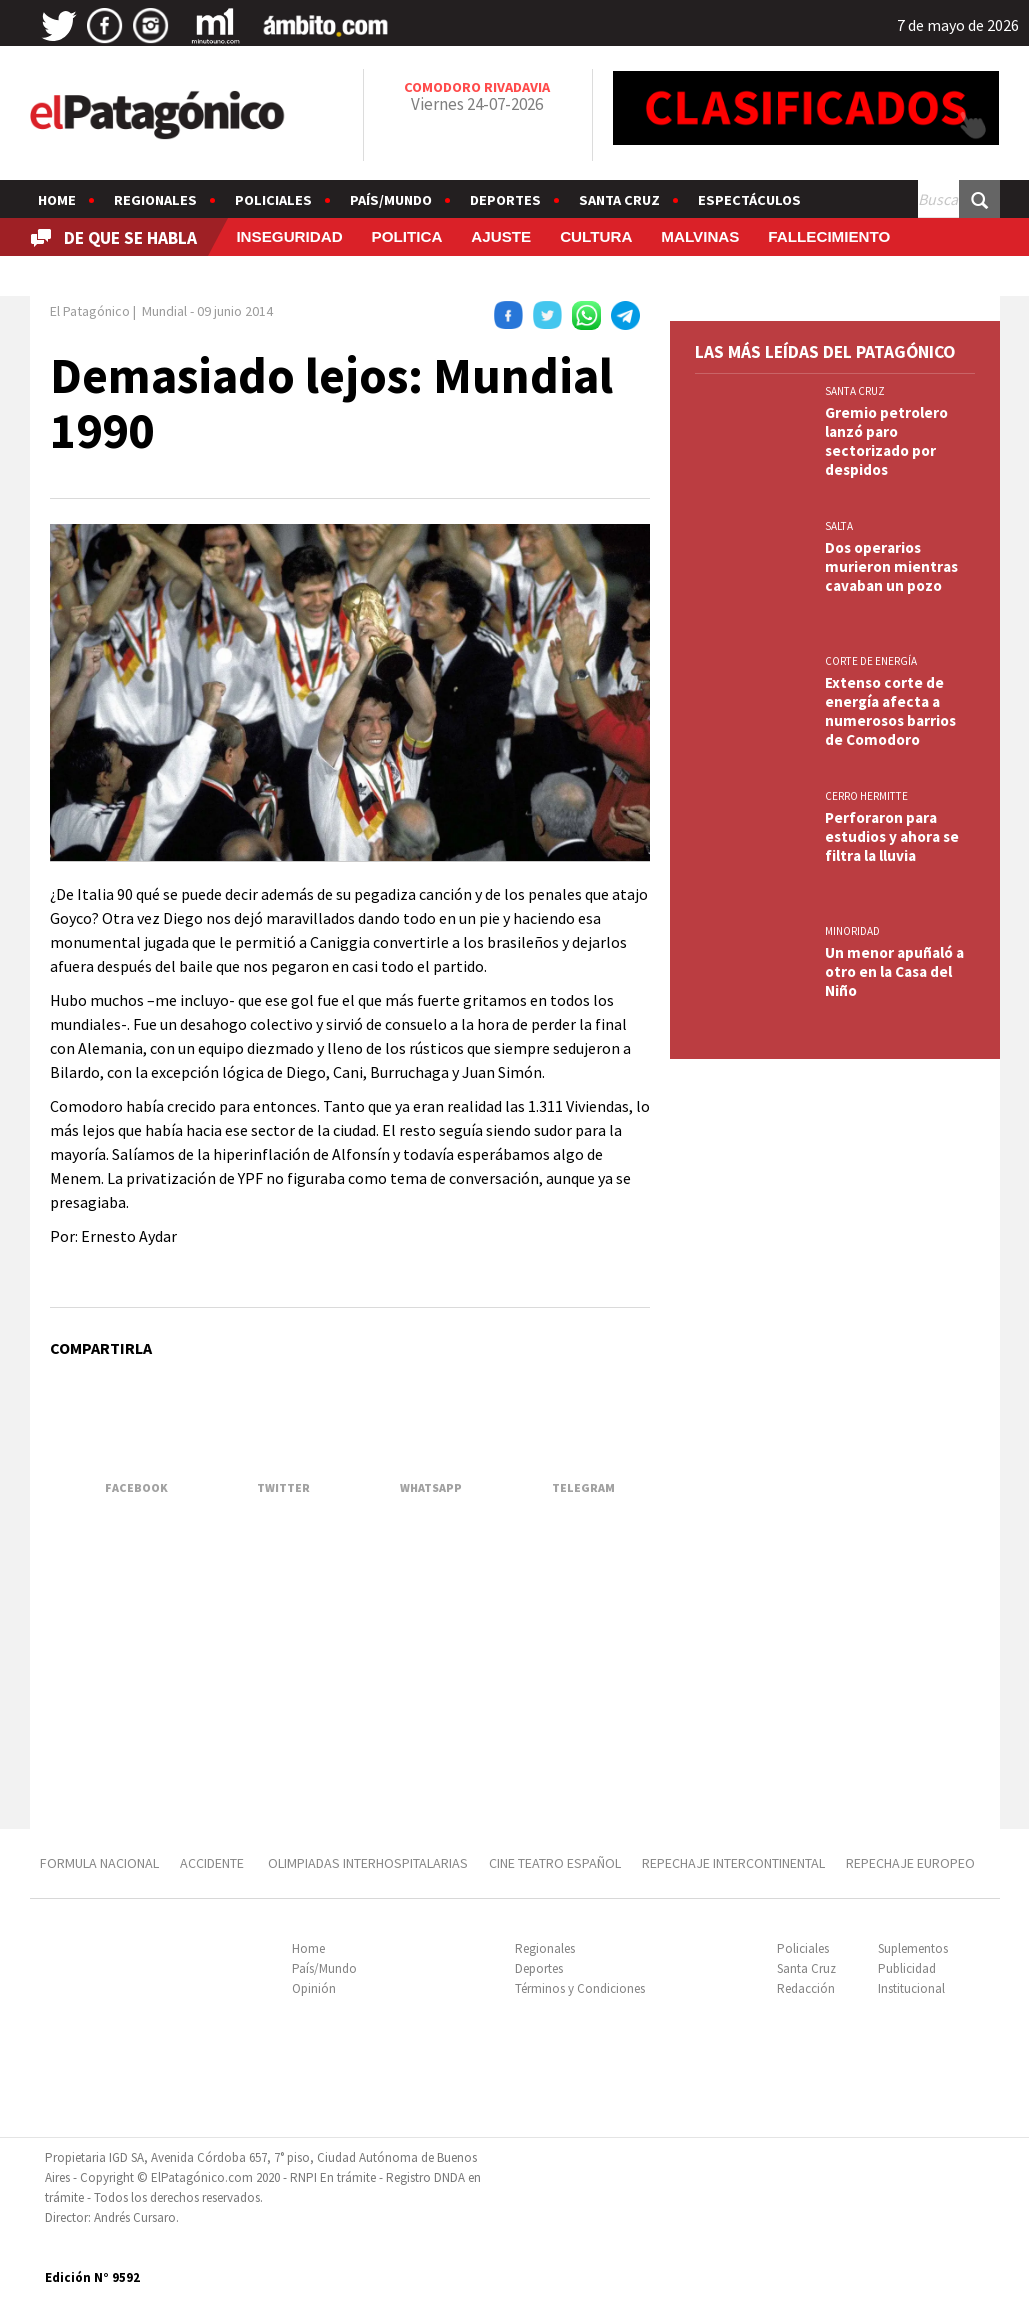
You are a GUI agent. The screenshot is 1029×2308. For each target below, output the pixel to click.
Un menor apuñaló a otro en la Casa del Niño (894, 971)
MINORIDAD (852, 931)
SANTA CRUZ (855, 391)
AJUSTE (501, 236)
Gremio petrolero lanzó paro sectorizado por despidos (886, 441)
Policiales (273, 200)
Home (57, 200)
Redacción (806, 1988)
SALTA (839, 526)
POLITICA (407, 236)
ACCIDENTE (213, 1863)
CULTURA (596, 236)
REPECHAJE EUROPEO (910, 1863)
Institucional (911, 1988)
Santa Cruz (619, 200)
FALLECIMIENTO (829, 236)
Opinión (314, 1988)
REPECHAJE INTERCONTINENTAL (733, 1863)
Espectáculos (749, 200)
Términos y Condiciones (580, 1988)
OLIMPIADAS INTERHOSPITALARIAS (368, 1863)
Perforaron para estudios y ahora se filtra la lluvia (892, 836)
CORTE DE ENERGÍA (871, 661)
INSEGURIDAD (289, 236)
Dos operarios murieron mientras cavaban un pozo (891, 566)
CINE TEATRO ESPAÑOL (555, 1863)
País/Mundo (391, 200)
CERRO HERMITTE (866, 796)
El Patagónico (90, 311)
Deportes (505, 200)
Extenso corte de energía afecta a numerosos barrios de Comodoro (890, 711)
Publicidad (907, 1968)
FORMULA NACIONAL (99, 1863)
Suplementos (913, 1948)
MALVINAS (700, 236)
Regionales (155, 200)
